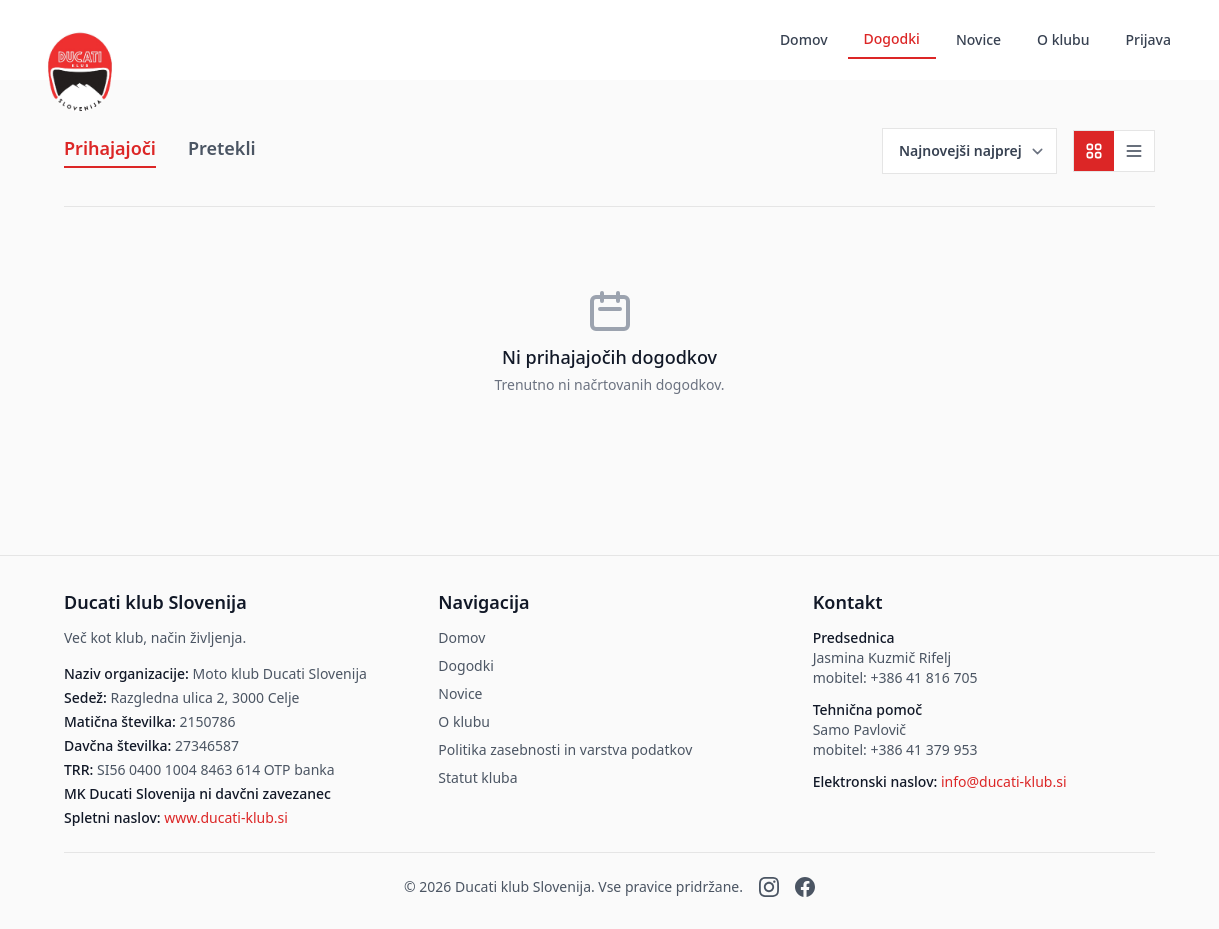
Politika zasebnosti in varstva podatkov (565, 749)
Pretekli (222, 148)
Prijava (1148, 39)
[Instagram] (769, 887)
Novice (978, 39)
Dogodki (892, 38)
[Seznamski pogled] (1134, 151)
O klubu (1063, 39)
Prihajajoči (110, 148)
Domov (804, 39)
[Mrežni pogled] (1094, 151)
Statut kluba (477, 777)
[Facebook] (805, 887)
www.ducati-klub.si (226, 817)
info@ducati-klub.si (1004, 781)
